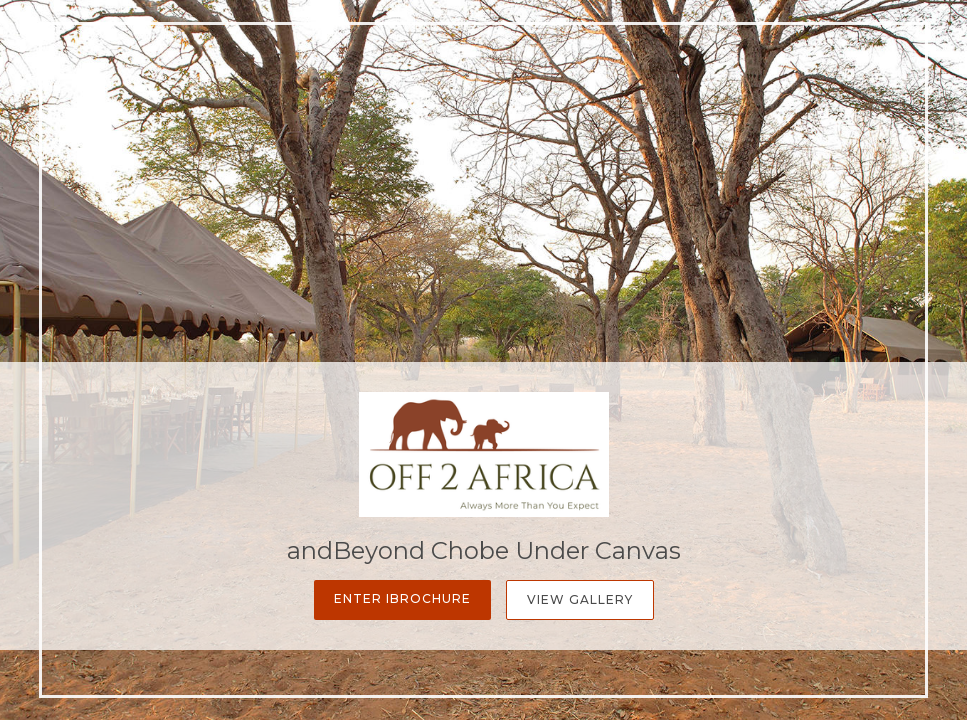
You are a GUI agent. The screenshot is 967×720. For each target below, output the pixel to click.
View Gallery (580, 599)
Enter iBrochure (402, 598)
